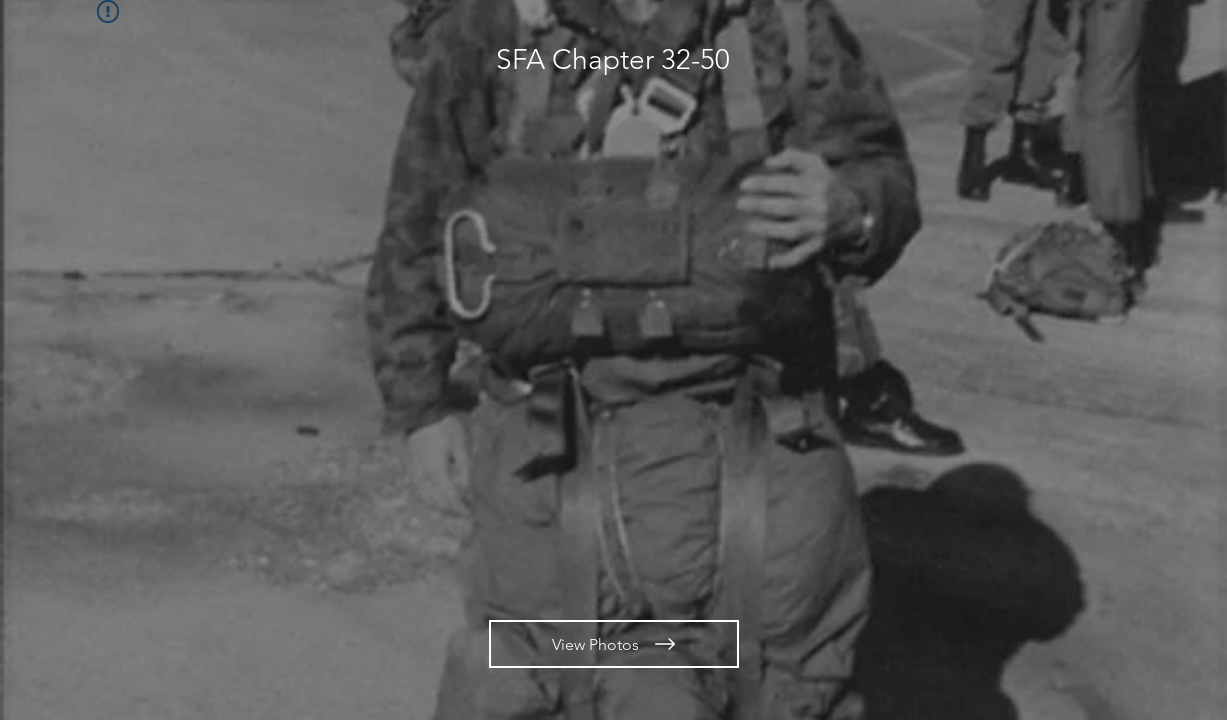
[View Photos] (614, 644)
